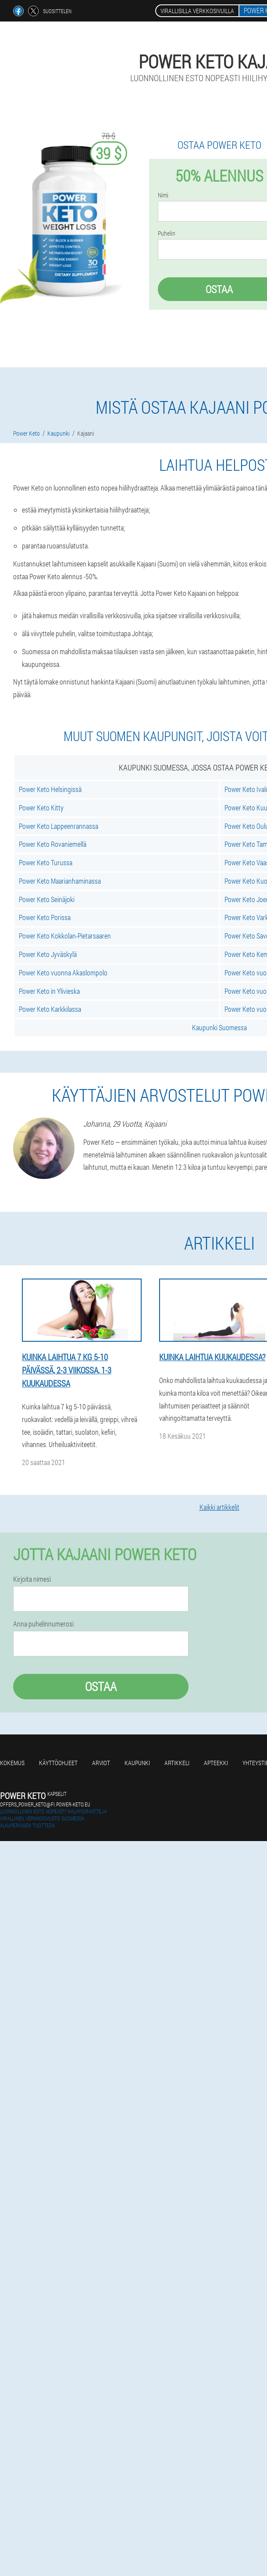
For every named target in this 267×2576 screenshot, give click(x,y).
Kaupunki (137, 1763)
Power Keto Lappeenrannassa (58, 826)
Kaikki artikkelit (219, 1507)
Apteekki (216, 1763)
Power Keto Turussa (45, 862)
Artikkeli (176, 1763)
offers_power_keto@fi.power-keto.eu (45, 1804)
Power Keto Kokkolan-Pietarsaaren (65, 935)
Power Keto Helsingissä (50, 789)
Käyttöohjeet (58, 1763)
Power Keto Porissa (45, 917)
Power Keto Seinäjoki (47, 899)
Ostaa (101, 1686)
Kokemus (12, 1763)
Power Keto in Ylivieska (49, 991)
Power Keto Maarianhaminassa (60, 880)
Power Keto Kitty (41, 807)
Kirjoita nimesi (32, 1579)
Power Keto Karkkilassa (50, 1009)
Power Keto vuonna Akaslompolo (63, 972)
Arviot (101, 1763)
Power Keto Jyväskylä (48, 954)
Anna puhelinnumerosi (43, 1623)
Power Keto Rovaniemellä (52, 844)
